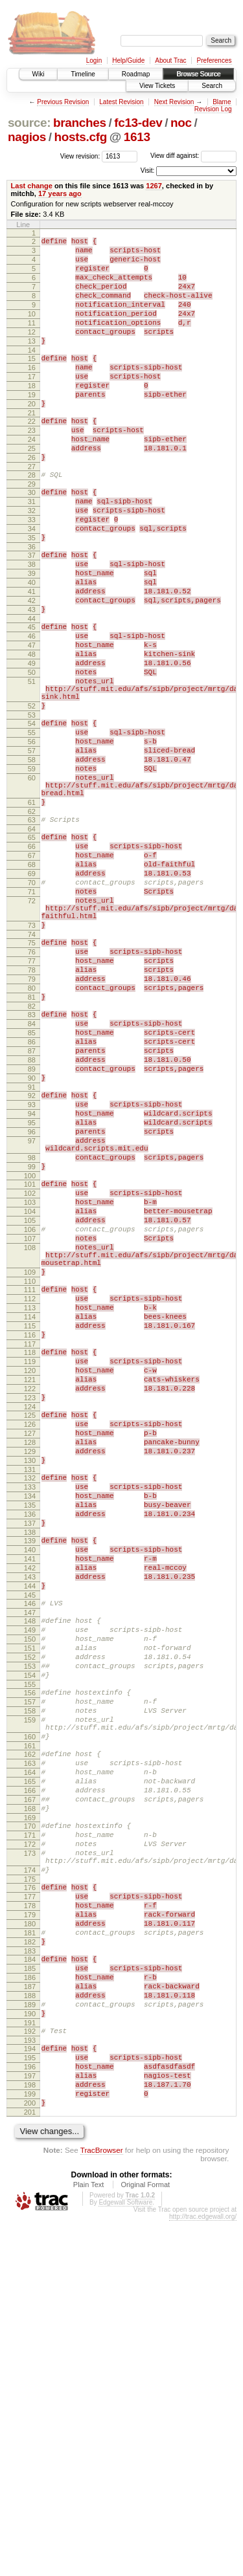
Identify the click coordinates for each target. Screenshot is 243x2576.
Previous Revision (63, 101)
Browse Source (198, 74)
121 (30, 1599)
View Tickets (157, 85)
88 (32, 1217)
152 (30, 1927)
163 (30, 2052)
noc (181, 122)
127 (30, 1662)
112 (30, 1502)
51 (32, 765)
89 (32, 1228)
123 (30, 1621)
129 (30, 1684)
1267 (154, 186)
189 (30, 2340)
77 (32, 1099)
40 (32, 646)
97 (32, 1313)
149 (30, 1894)
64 (32, 941)
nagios (27, 137)
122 (30, 1610)
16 (32, 393)
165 (30, 2074)
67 (32, 972)
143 (30, 1833)
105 (30, 1409)
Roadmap (136, 74)
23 (32, 467)
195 (30, 2401)
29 (32, 530)
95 (32, 1291)
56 (32, 837)
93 (32, 1269)
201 (30, 2467)
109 (30, 1472)
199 (30, 2445)
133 (30, 1726)
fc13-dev (138, 122)
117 (30, 1557)
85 (32, 1184)
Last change (31, 186)
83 (32, 1162)
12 (32, 351)
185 (30, 2296)
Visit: (148, 170)
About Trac (170, 60)
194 (30, 2390)
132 (30, 1715)
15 (32, 382)
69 (32, 994)
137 (30, 1770)
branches (79, 122)
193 (30, 2382)
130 (30, 1695)
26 (32, 500)
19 (32, 426)
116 (30, 1546)
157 (30, 1979)
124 (30, 1632)
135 (30, 1748)
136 (30, 1759)
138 (30, 1781)
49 (32, 743)
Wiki (38, 74)
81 (32, 1143)
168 (30, 2107)
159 (30, 2001)
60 (32, 881)
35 (32, 594)
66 (32, 961)
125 (30, 1640)
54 (32, 815)
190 (30, 2351)
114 (30, 1524)
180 (30, 2244)
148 (30, 1883)
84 (32, 1173)
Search (212, 85)
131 (30, 1706)
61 (32, 911)
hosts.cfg (80, 137)
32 (32, 561)
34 (32, 583)
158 (30, 1990)
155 (30, 1960)
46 (32, 710)
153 (30, 1938)
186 (30, 2307)
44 (32, 690)
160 (30, 2022)
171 (30, 2138)
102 (30, 1376)
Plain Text (88, 2540)
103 (30, 1387)
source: (29, 122)
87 (32, 1206)
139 (30, 1789)
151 (30, 1916)
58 (32, 859)
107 (30, 1431)
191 (30, 2362)
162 (30, 2041)
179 (30, 2233)
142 (30, 1822)
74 (32, 1068)
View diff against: (193, 155)
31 (32, 550)
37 (32, 613)
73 (32, 1057)
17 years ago (60, 193)
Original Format (145, 2540)
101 (30, 1365)
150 (30, 1905)
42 (32, 668)
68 (32, 983)
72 (32, 1027)
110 (30, 1483)
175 (30, 2192)
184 (30, 2285)
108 (30, 1442)
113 (30, 1513)
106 (30, 1420)
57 (32, 848)
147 (30, 1874)
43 (32, 679)
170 (30, 2127)
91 (32, 1250)
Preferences (214, 60)
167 (30, 2096)
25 (32, 489)
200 (30, 2456)
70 (32, 1005)
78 (32, 1110)
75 (32, 1077)
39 (32, 635)
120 (30, 1588)
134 (30, 1737)
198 (30, 2434)
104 (30, 1398)
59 (32, 870)
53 (32, 806)
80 (32, 1132)
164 (30, 2063)
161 (30, 2033)
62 (32, 922)
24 (32, 478)
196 (30, 2412)
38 (32, 624)
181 (30, 2255)
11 (32, 340)
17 (32, 404)
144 (30, 1844)
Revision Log (213, 109)
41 (32, 657)
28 (32, 519)
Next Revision (174, 101)
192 (30, 2371)
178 (30, 2222)
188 (30, 2329)
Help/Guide (128, 60)
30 (32, 539)
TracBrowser (101, 2505)
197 (30, 2423)
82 (32, 1154)
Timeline (83, 74)
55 (32, 826)
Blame (222, 101)
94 (32, 1280)
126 (30, 1651)
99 (32, 1345)
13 (32, 362)
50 (32, 754)
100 (30, 1356)
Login (94, 60)
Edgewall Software (125, 2557)
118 (30, 1566)
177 (30, 2211)
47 (32, 721)
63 (32, 930)
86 (32, 1195)
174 (30, 2181)
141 (30, 1811)
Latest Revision (121, 101)
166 (30, 2085)
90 (32, 1239)
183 (30, 2277)
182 (30, 2266)
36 (32, 605)
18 (32, 415)
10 (32, 329)
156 (30, 1968)
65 (32, 950)
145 (30, 1855)
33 (32, 572)
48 (32, 732)
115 (30, 1535)
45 (32, 699)
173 (30, 2160)
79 (32, 1121)
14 (32, 373)
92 (32, 1258)
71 (32, 1016)
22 (32, 456)
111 (30, 1491)
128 (30, 1673)
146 (30, 1863)
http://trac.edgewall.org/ (203, 2571)
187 (30, 2318)
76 (32, 1088)
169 (30, 2118)
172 (30, 2149)
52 (32, 795)
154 (30, 1949)
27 (32, 511)
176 (30, 2200)
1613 (137, 137)
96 (32, 1302)
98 (32, 1334)
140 (30, 1800)
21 (32, 448)
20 (32, 437)
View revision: (80, 155)
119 (30, 1577)
